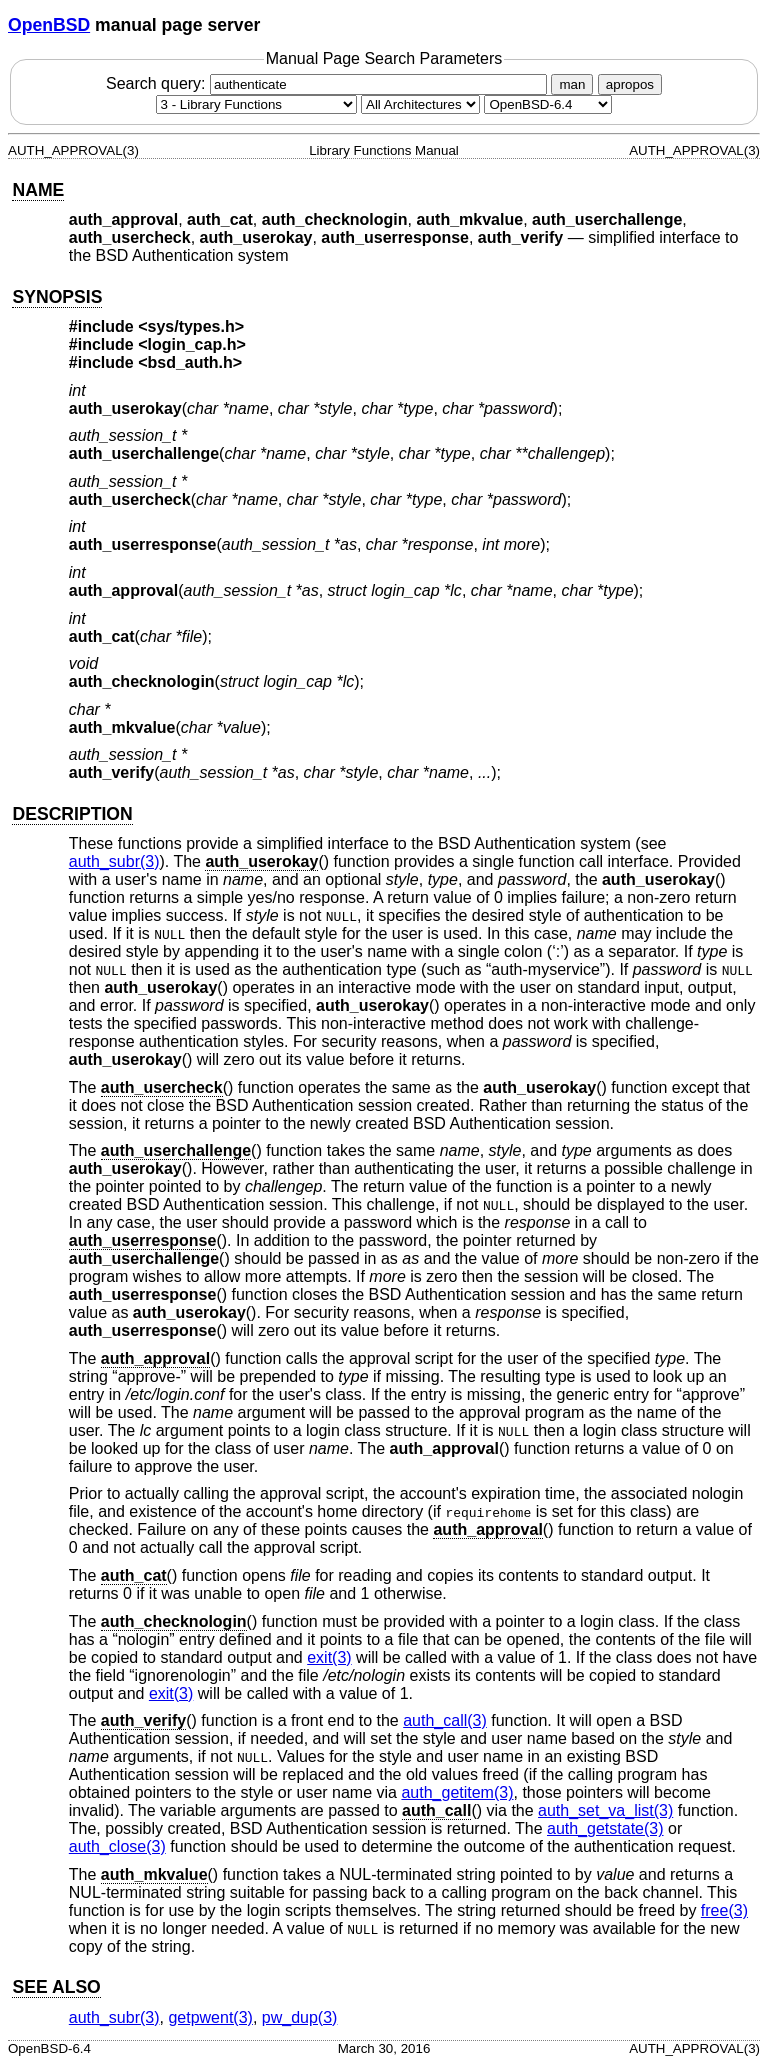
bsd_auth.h (190, 362)
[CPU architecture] (420, 104)
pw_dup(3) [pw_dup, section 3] (300, 2017)
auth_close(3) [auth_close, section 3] (117, 1846)
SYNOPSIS (57, 297)
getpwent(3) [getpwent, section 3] (210, 2017)
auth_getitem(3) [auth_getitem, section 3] (457, 1792)
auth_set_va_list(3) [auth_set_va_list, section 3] (605, 1810)
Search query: (329, 83)
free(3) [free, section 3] (724, 1910)
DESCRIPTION (72, 814)
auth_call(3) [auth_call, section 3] (445, 1720)
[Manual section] (256, 104)
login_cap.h (192, 344)
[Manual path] (548, 104)
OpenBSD (49, 25)
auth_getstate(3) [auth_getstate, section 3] (605, 1828)
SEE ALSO (56, 1987)
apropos (630, 84)
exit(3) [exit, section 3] (329, 1657)
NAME (38, 190)
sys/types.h (191, 326)
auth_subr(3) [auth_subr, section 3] (114, 861)
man (572, 84)
